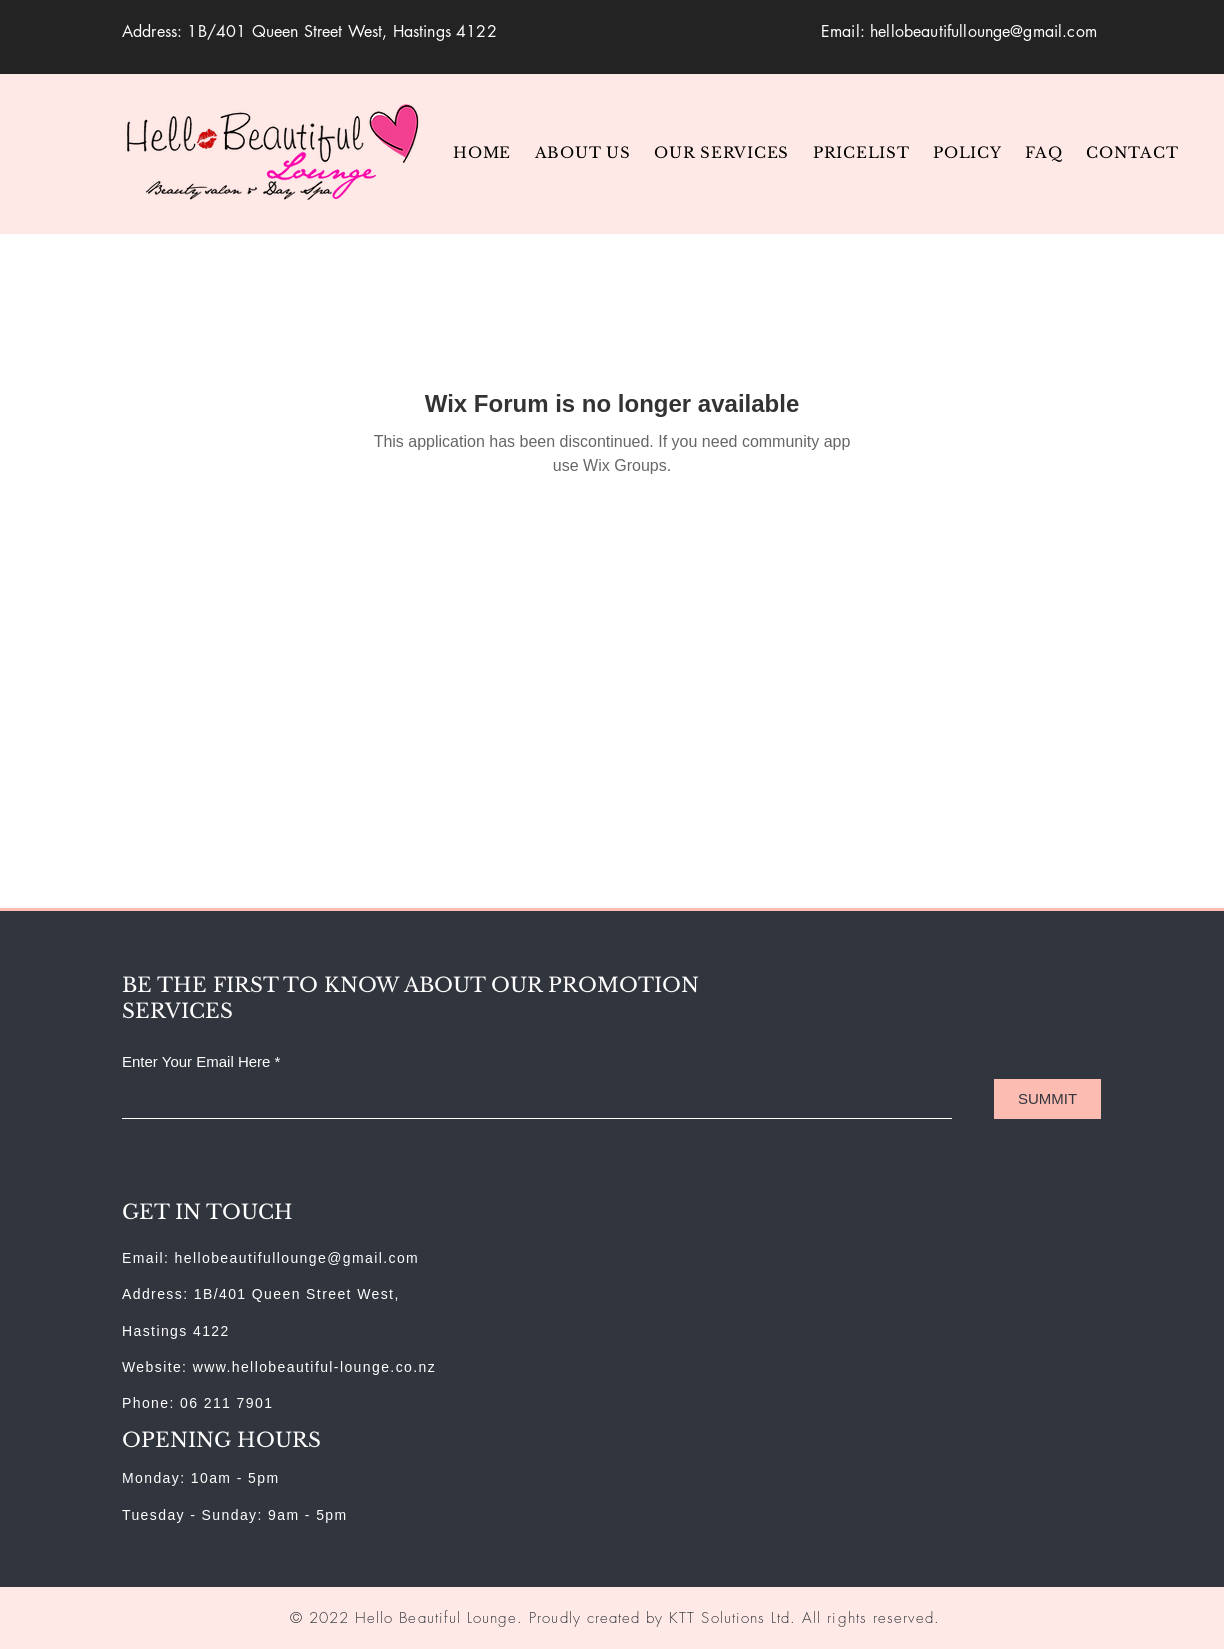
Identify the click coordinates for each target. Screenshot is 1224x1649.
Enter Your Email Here (196, 1061)
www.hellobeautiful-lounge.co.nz (314, 1367)
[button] (723, 152)
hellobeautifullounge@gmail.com (983, 31)
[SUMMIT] (1047, 1099)
